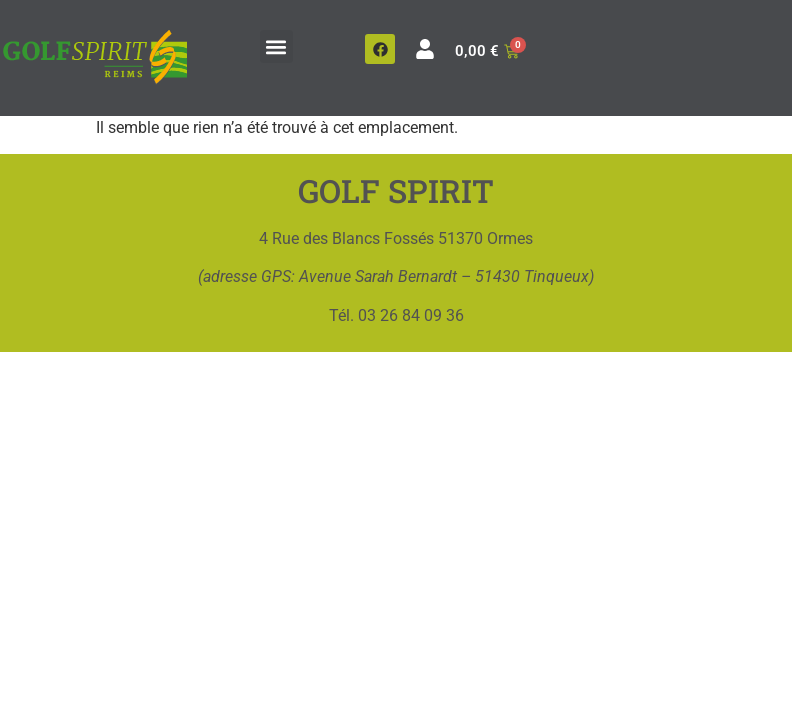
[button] (276, 46)
